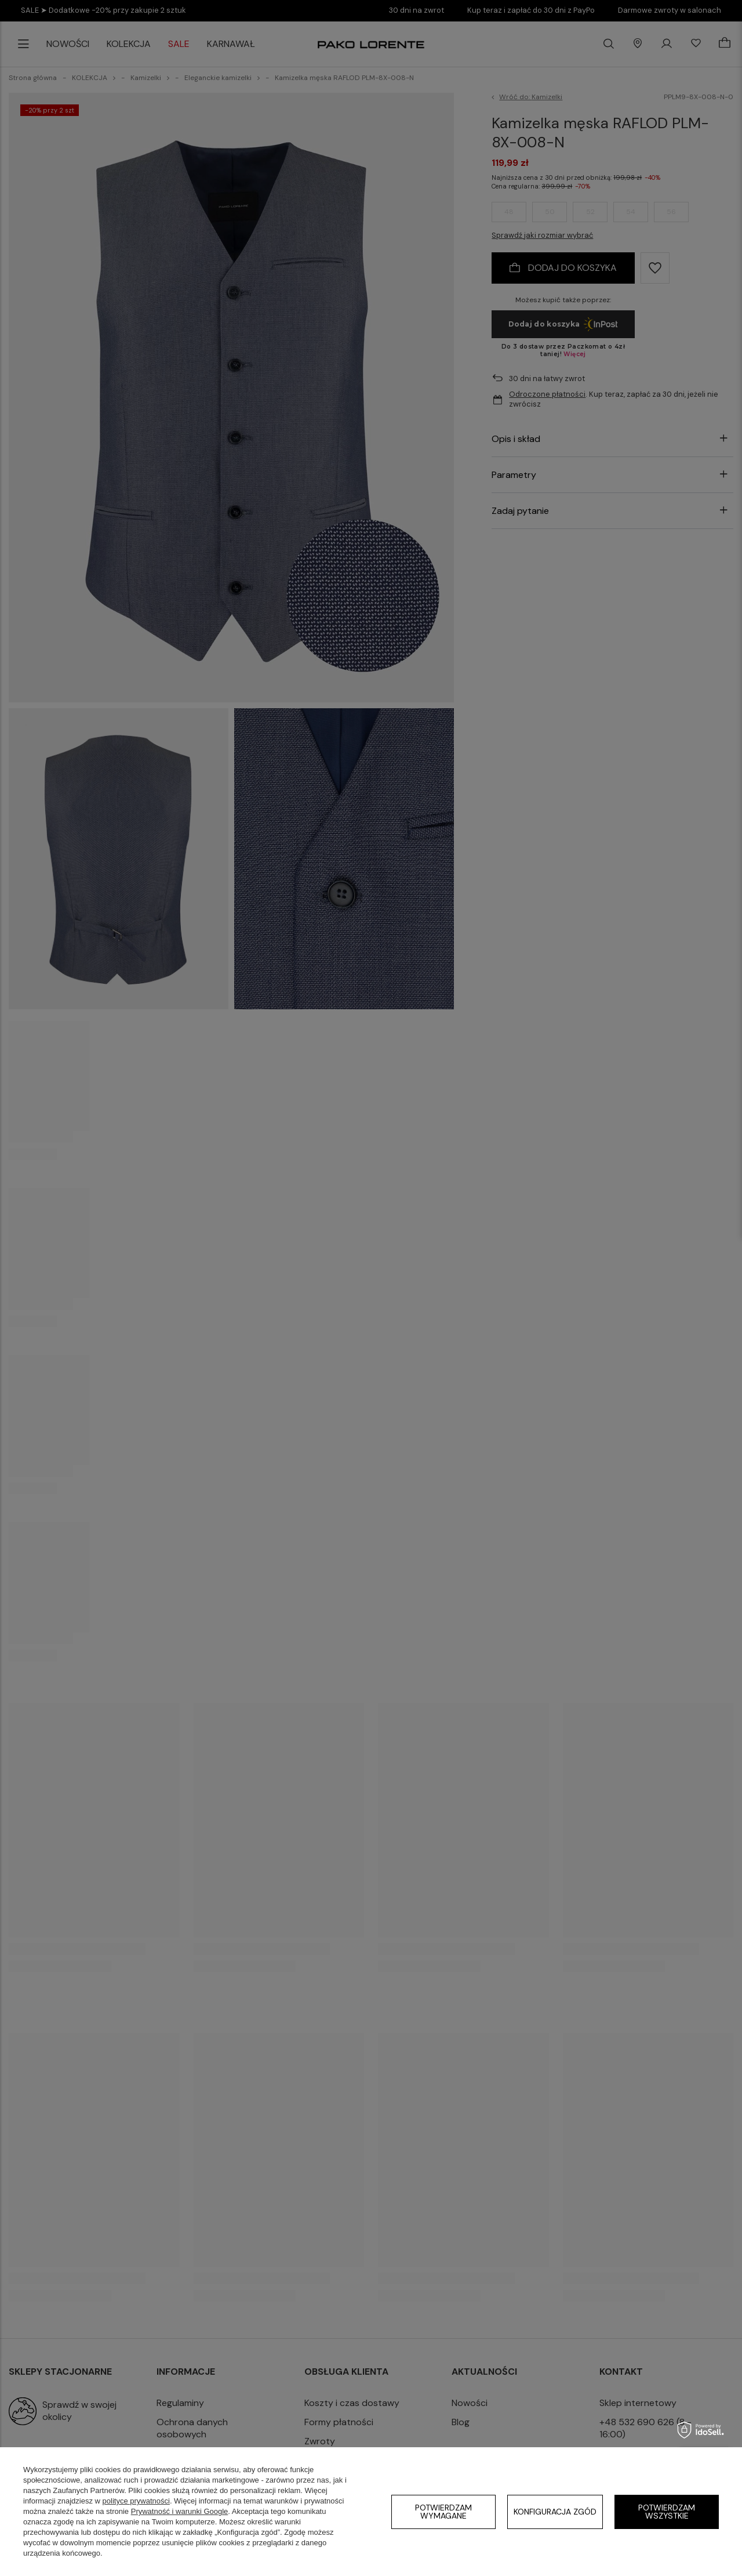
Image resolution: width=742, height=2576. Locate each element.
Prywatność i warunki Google (179, 2511)
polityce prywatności (136, 2501)
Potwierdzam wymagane (443, 2511)
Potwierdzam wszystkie (666, 2511)
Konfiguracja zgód (555, 2511)
